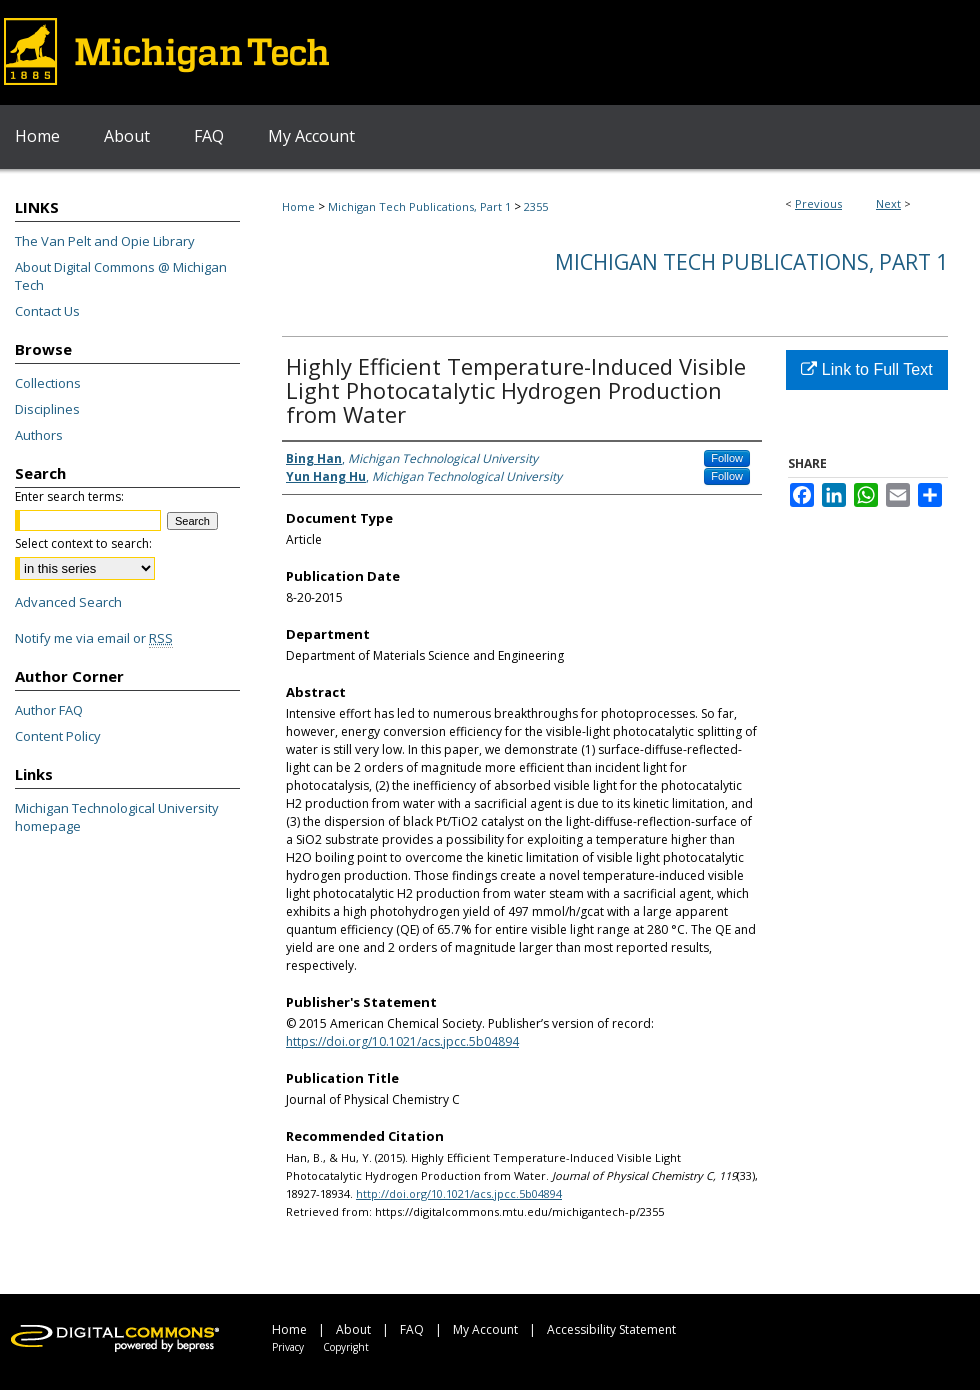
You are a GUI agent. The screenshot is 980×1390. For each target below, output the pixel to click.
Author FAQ (49, 710)
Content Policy (58, 736)
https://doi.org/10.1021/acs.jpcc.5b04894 (402, 1041)
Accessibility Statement (611, 1329)
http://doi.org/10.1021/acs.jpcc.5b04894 (459, 1193)
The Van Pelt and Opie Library (105, 241)
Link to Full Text (866, 369)
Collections (48, 383)
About (353, 1329)
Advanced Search (68, 602)
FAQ (412, 1329)
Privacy (288, 1347)
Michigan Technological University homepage (117, 817)
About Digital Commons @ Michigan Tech (121, 276)
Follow (727, 458)
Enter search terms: (69, 496)
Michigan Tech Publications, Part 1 (419, 206)
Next (888, 203)
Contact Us (47, 311)
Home (298, 206)
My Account (485, 1329)
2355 (536, 206)
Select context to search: (83, 543)
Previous (818, 203)
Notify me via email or (94, 638)
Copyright (346, 1347)
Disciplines (47, 409)
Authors (39, 435)
